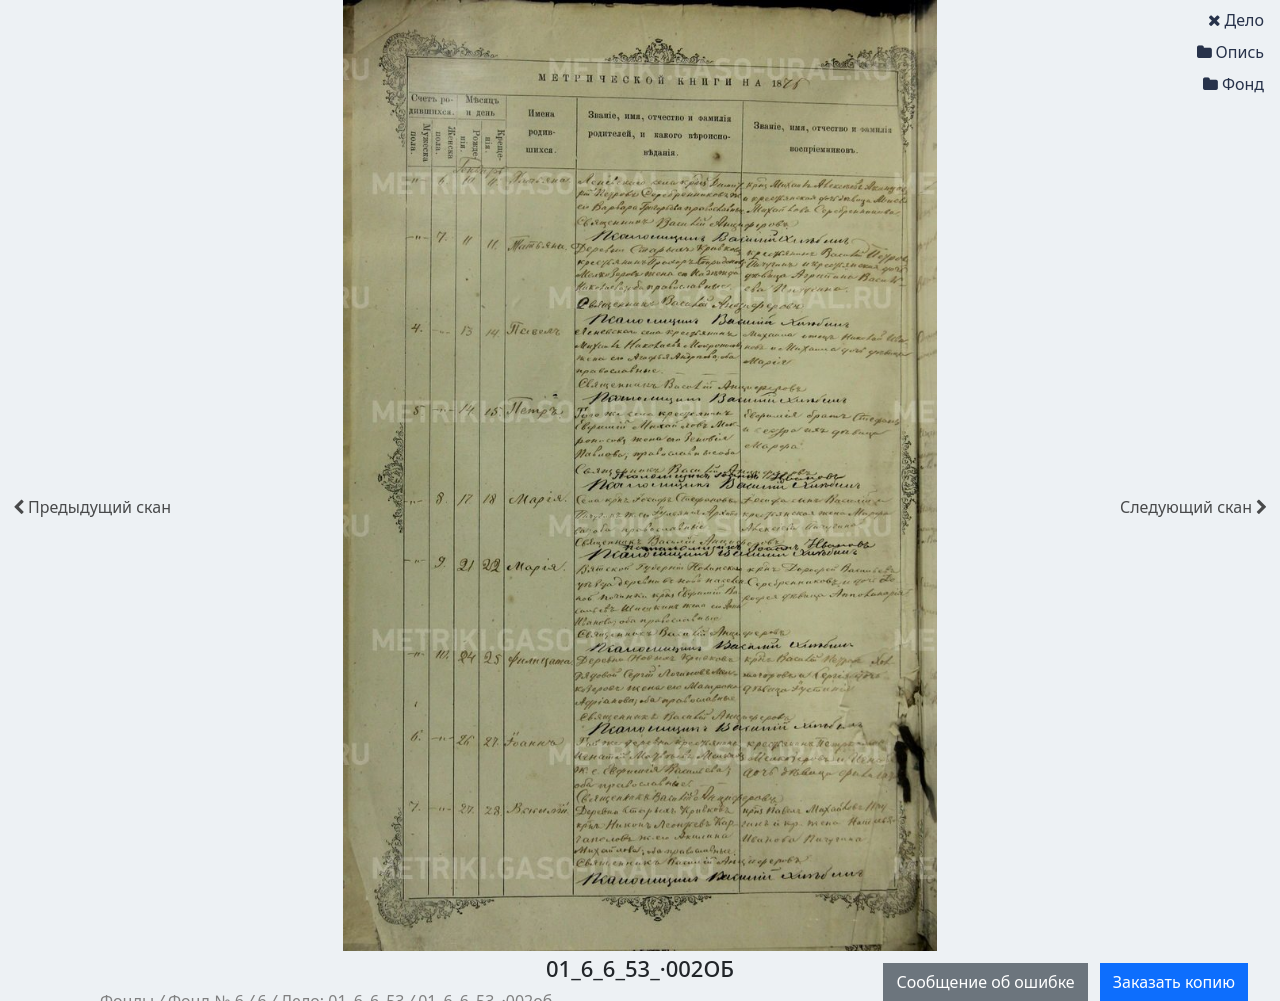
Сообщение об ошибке (985, 982)
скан (92, 507)
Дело (1236, 20)
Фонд (1233, 84)
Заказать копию (1174, 982)
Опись (1230, 52)
